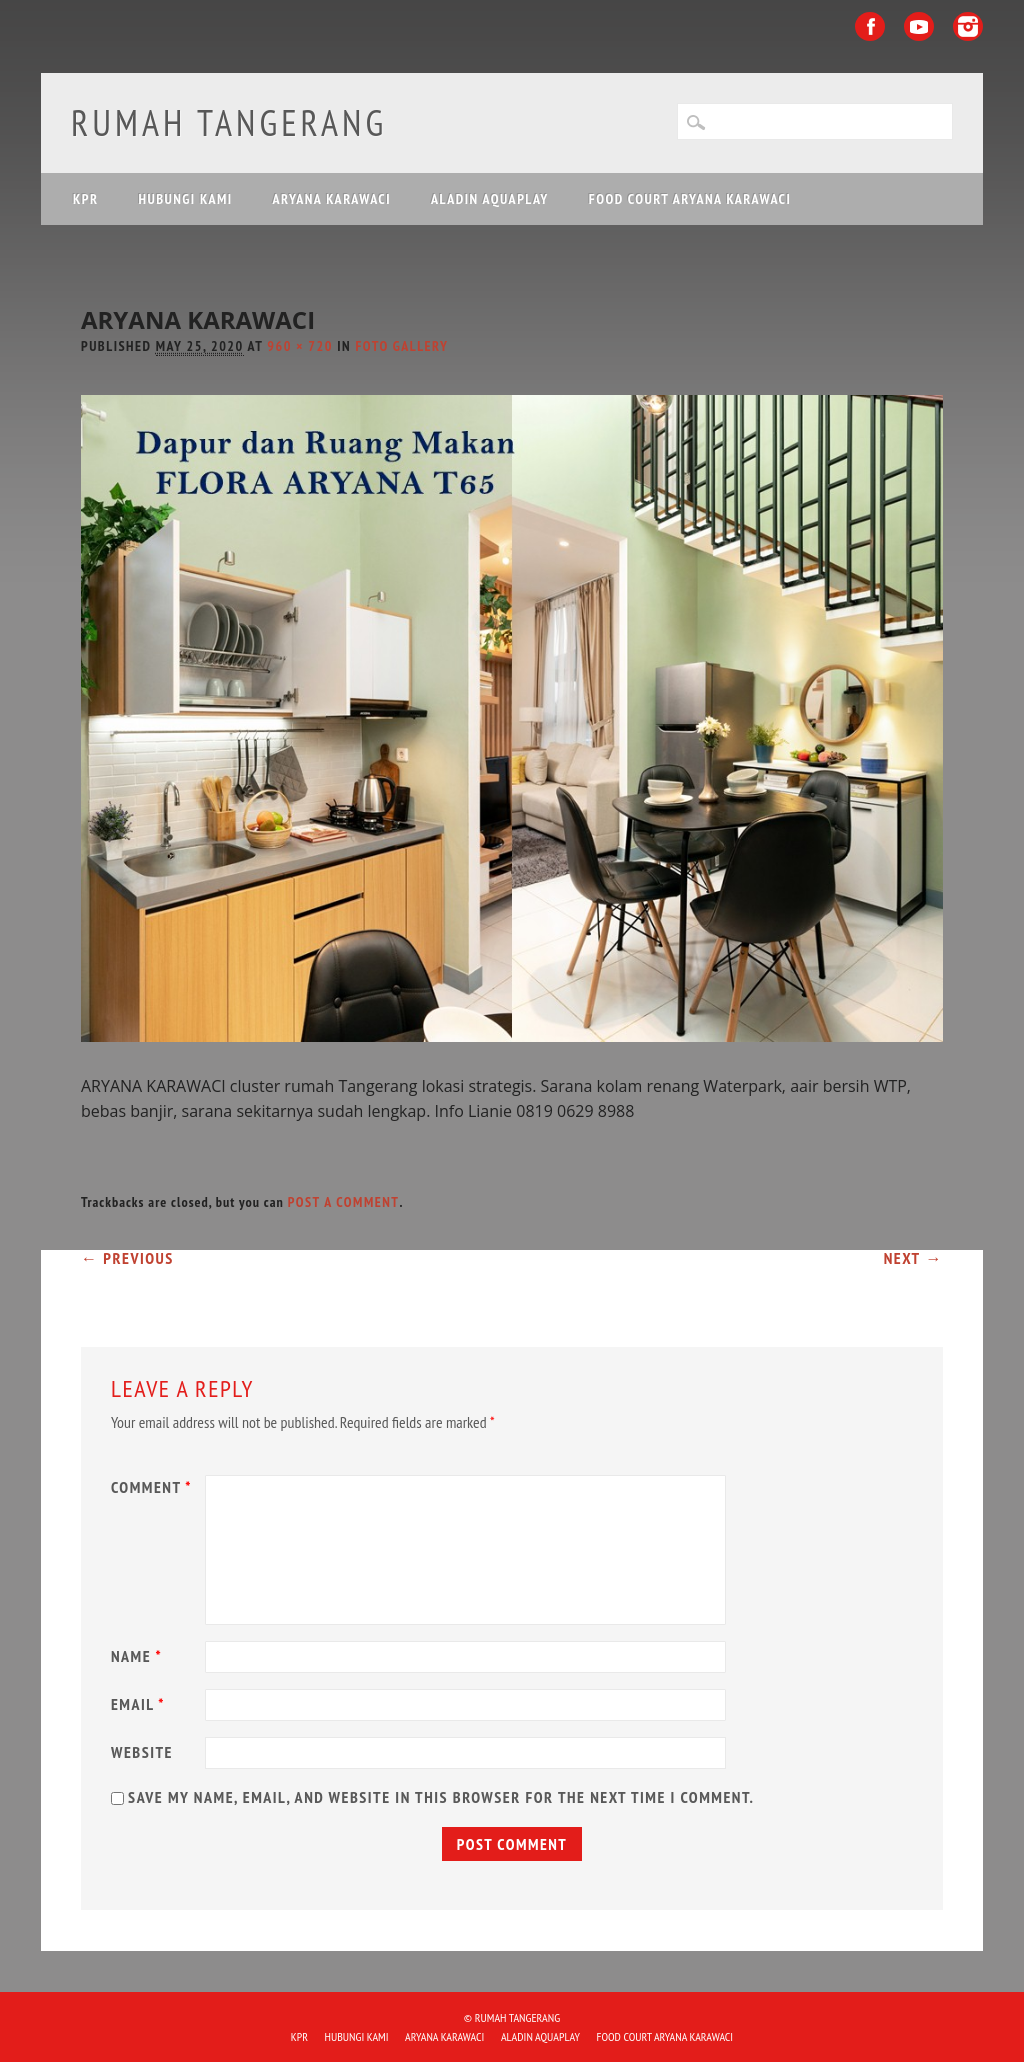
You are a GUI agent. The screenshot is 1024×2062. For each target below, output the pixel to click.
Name (139, 1656)
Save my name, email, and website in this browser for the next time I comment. (441, 1797)
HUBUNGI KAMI (185, 199)
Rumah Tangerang (229, 122)
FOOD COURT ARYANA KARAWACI (690, 199)
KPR (86, 199)
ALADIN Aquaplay (490, 199)
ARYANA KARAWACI (332, 199)
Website (142, 1752)
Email (140, 1704)
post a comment (344, 1202)
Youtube (919, 26)
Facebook (870, 26)
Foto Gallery (402, 346)
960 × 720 (300, 346)
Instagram (968, 26)
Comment (154, 1487)
